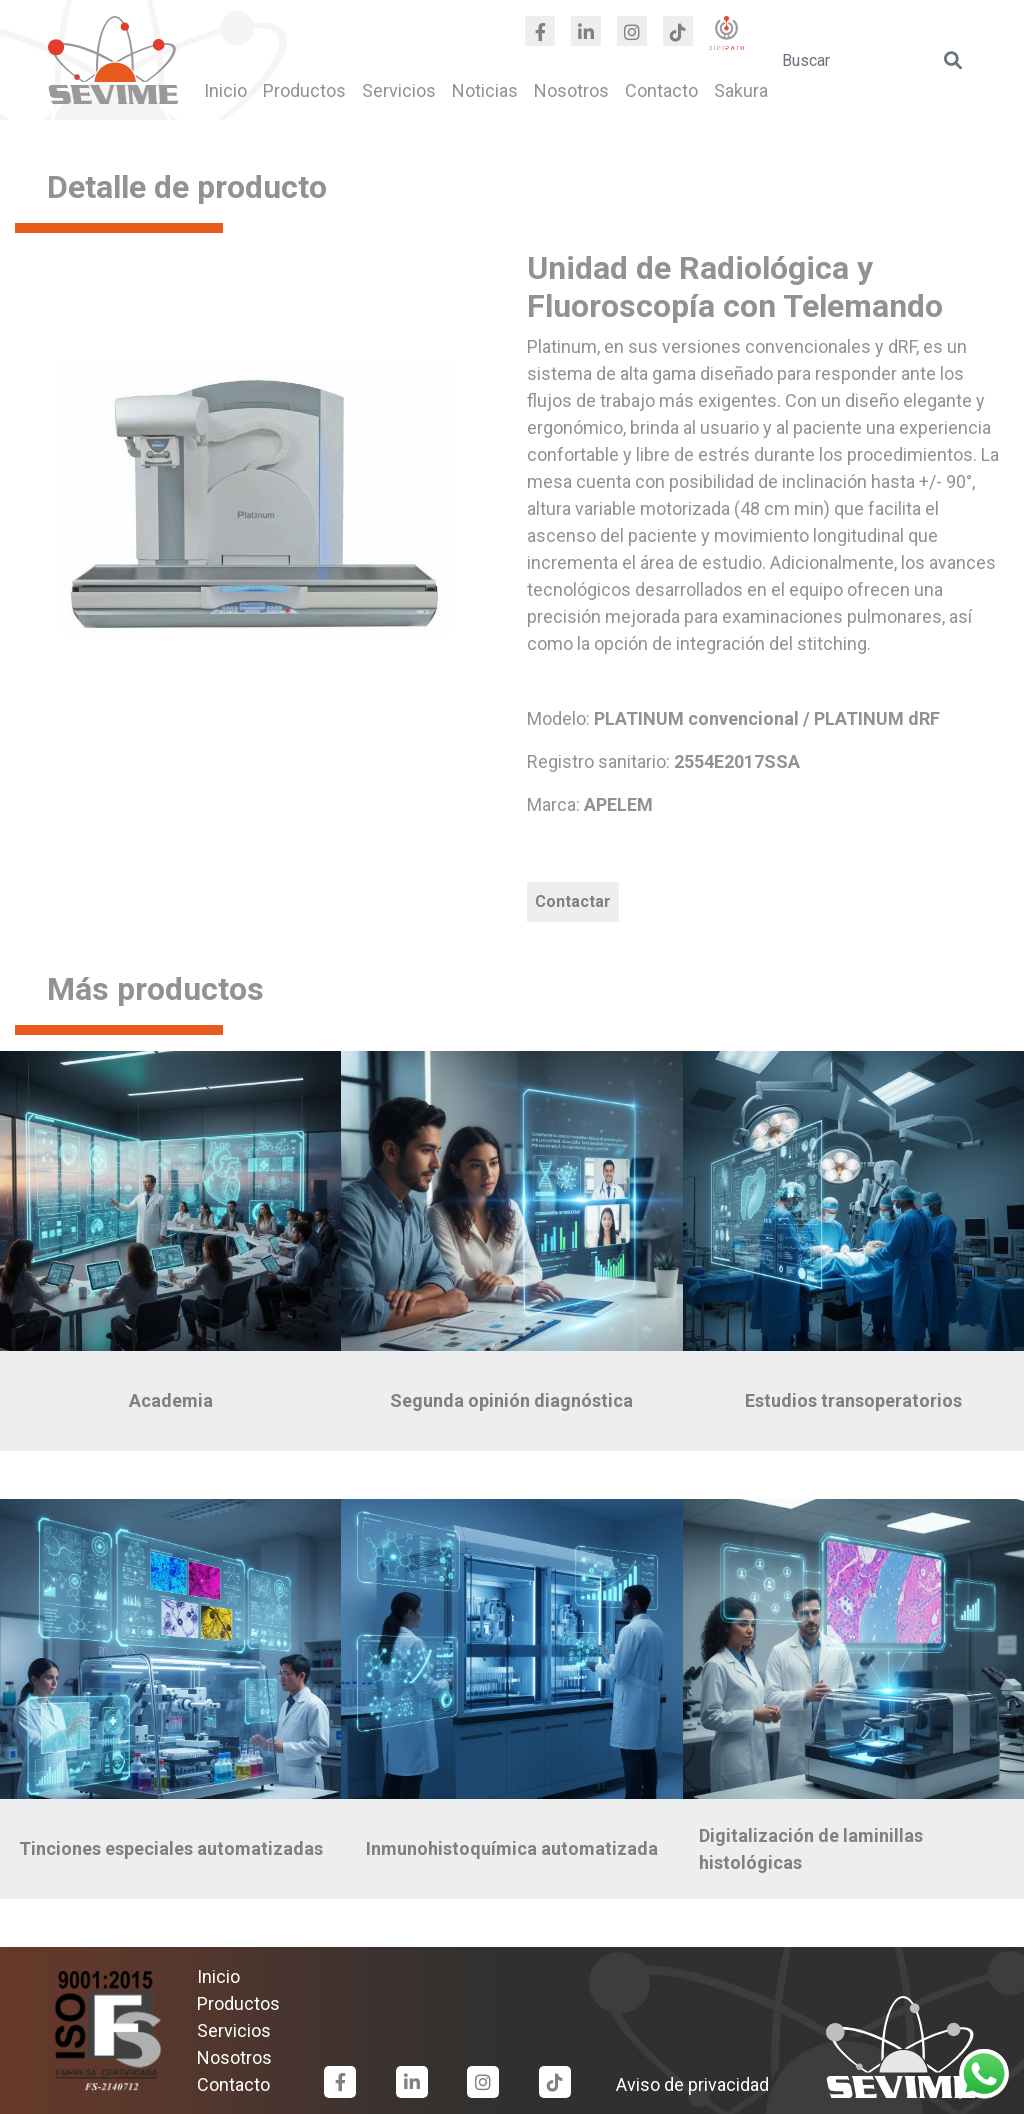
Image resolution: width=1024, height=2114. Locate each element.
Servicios (399, 90)
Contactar (573, 901)
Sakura (741, 90)
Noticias (485, 90)
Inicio (225, 90)
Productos (304, 90)
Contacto (661, 90)
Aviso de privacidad (692, 2084)
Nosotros (571, 90)
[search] (873, 60)
